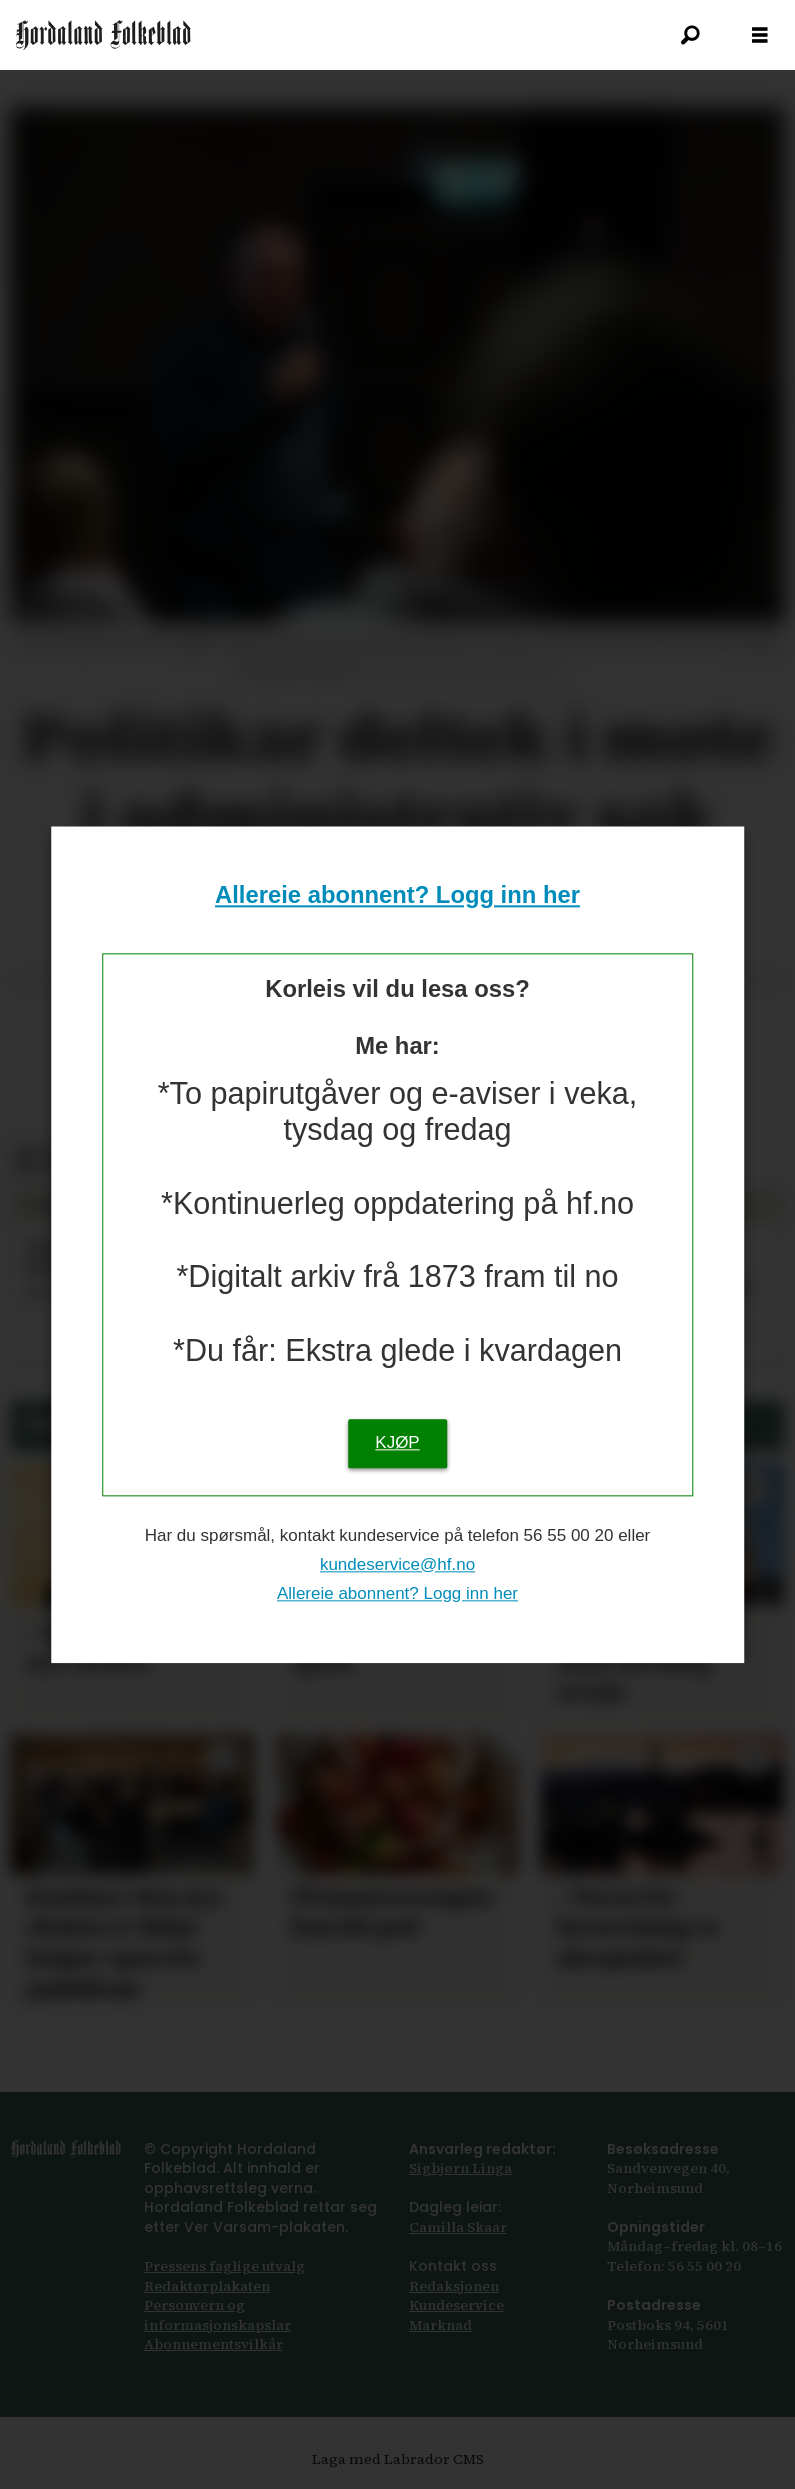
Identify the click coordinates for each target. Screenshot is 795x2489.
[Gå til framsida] (103, 35)
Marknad (440, 2325)
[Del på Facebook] (27, 1160)
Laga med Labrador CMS (398, 2459)
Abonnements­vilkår (213, 2344)
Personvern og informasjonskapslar (217, 2315)
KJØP (397, 1442)
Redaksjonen (454, 2286)
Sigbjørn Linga (460, 2168)
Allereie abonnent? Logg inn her (397, 895)
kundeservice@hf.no (397, 1564)
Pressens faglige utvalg (224, 2266)
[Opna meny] (760, 35)
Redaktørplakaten (207, 2286)
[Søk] (690, 35)
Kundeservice (456, 2305)
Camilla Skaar (458, 2227)
